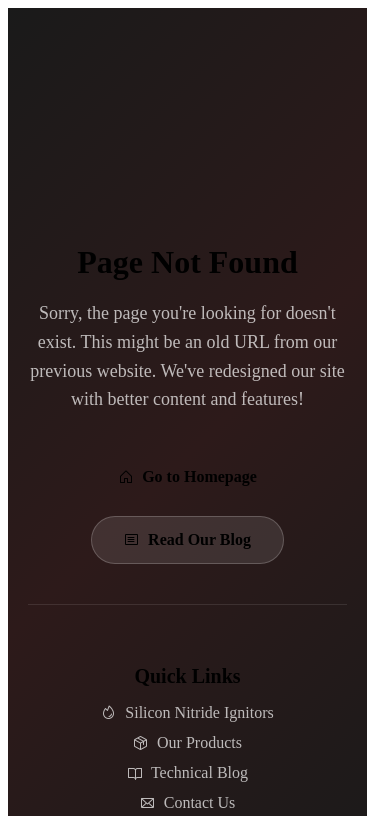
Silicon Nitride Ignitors (187, 712)
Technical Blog (187, 772)
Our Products (187, 742)
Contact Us (188, 802)
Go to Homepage (187, 476)
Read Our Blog (187, 539)
